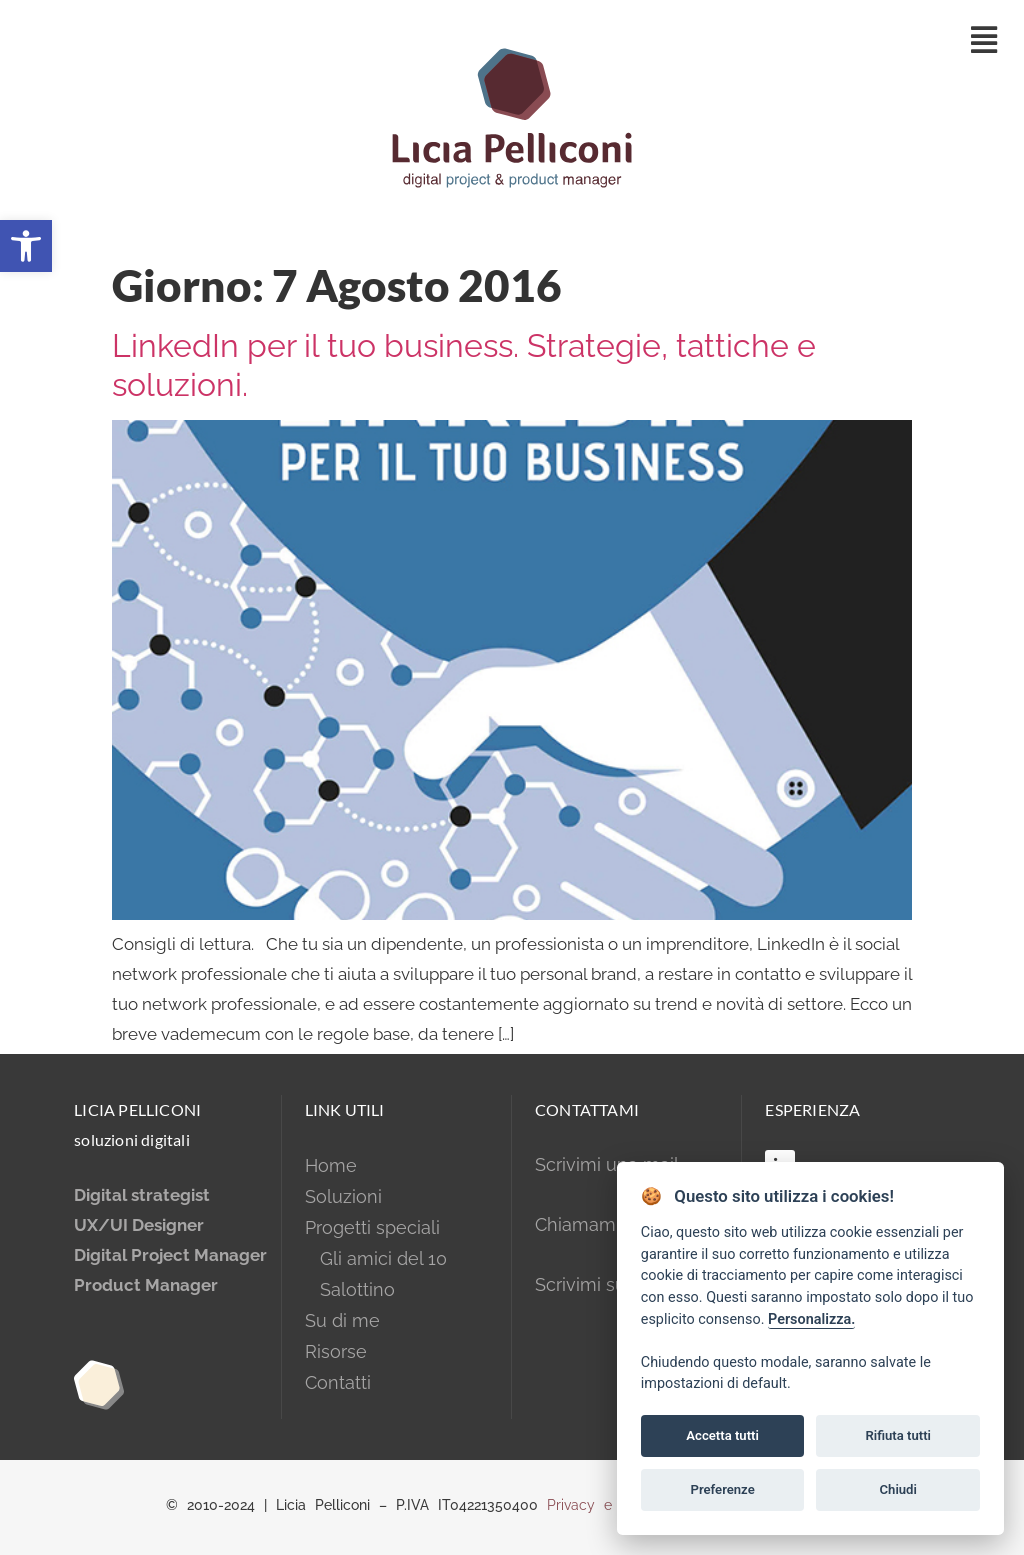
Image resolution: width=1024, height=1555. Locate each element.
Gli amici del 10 (376, 1258)
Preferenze (723, 1489)
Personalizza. (811, 1319)
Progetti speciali (372, 1227)
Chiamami (577, 1224)
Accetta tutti (722, 1435)
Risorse (336, 1351)
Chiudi (898, 1489)
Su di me (342, 1320)
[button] (26, 246)
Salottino (350, 1289)
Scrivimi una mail (607, 1164)
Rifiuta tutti (898, 1435)
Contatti (338, 1382)
